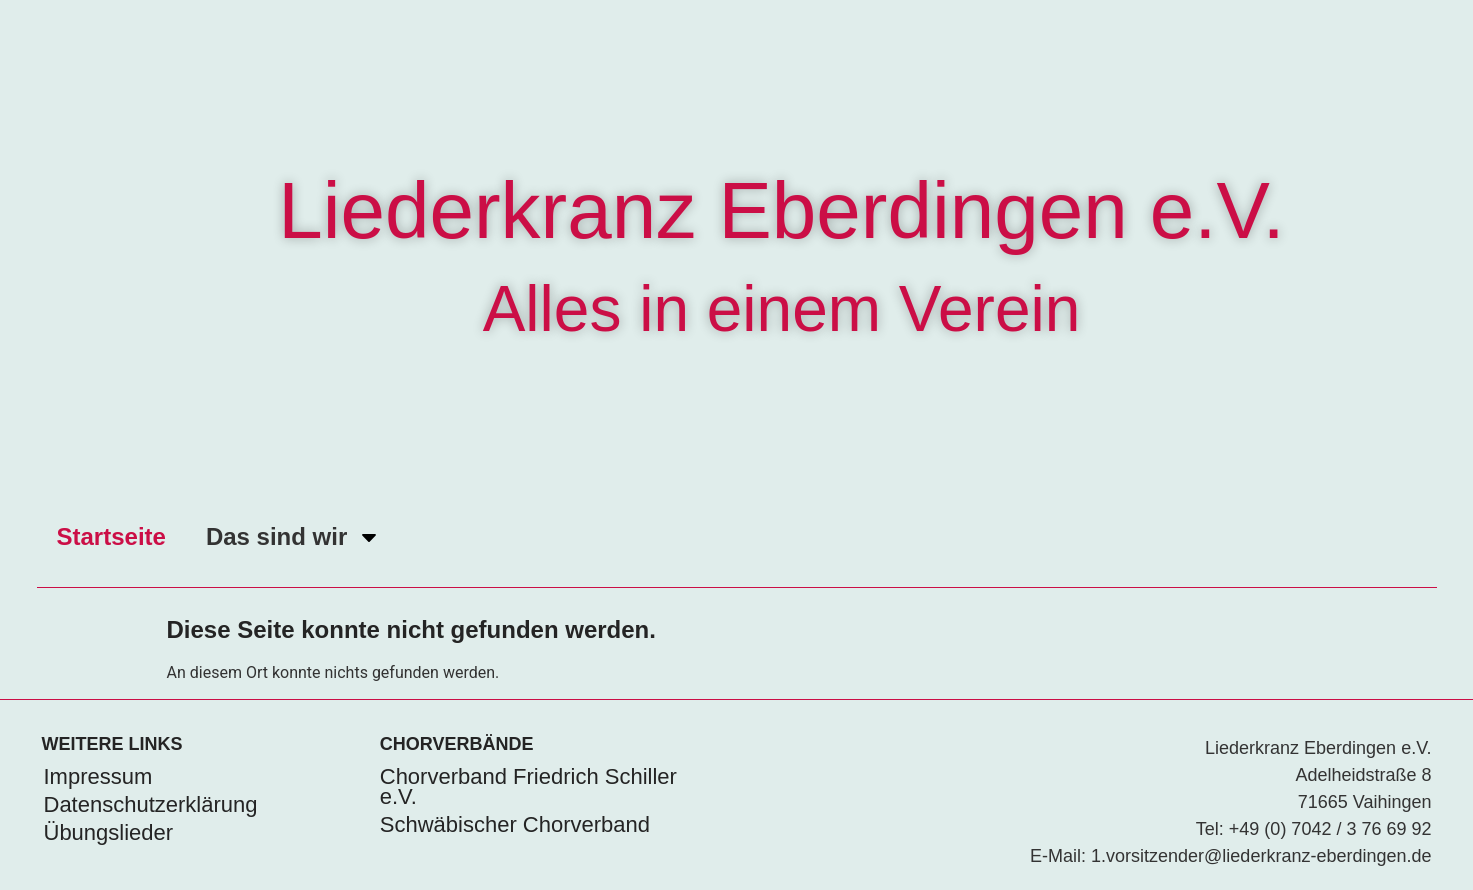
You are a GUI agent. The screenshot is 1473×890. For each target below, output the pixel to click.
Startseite (111, 536)
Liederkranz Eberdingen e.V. (781, 210)
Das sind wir (293, 537)
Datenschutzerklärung (151, 804)
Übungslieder (109, 832)
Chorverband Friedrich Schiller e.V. (528, 786)
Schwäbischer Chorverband (515, 824)
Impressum (98, 776)
